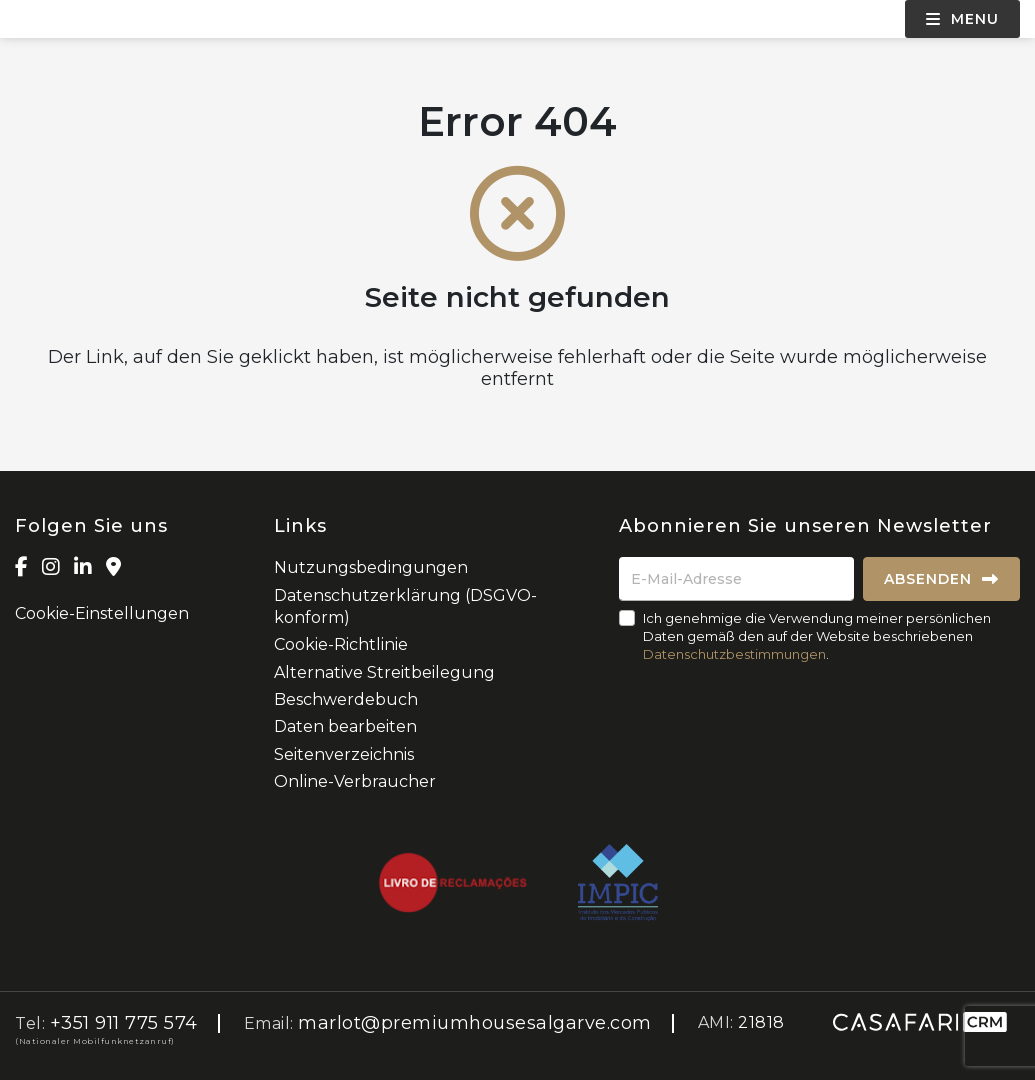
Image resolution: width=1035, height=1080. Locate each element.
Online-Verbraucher (355, 781)
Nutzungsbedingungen (371, 567)
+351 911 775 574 (124, 1023)
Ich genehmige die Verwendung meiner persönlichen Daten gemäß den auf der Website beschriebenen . (817, 636)
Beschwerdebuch (346, 699)
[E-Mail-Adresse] (736, 579)
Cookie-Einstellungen (102, 613)
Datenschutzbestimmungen (734, 654)
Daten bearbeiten (345, 726)
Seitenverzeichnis (344, 754)
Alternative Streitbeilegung (384, 672)
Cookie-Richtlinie (341, 644)
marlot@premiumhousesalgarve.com (475, 1023)
